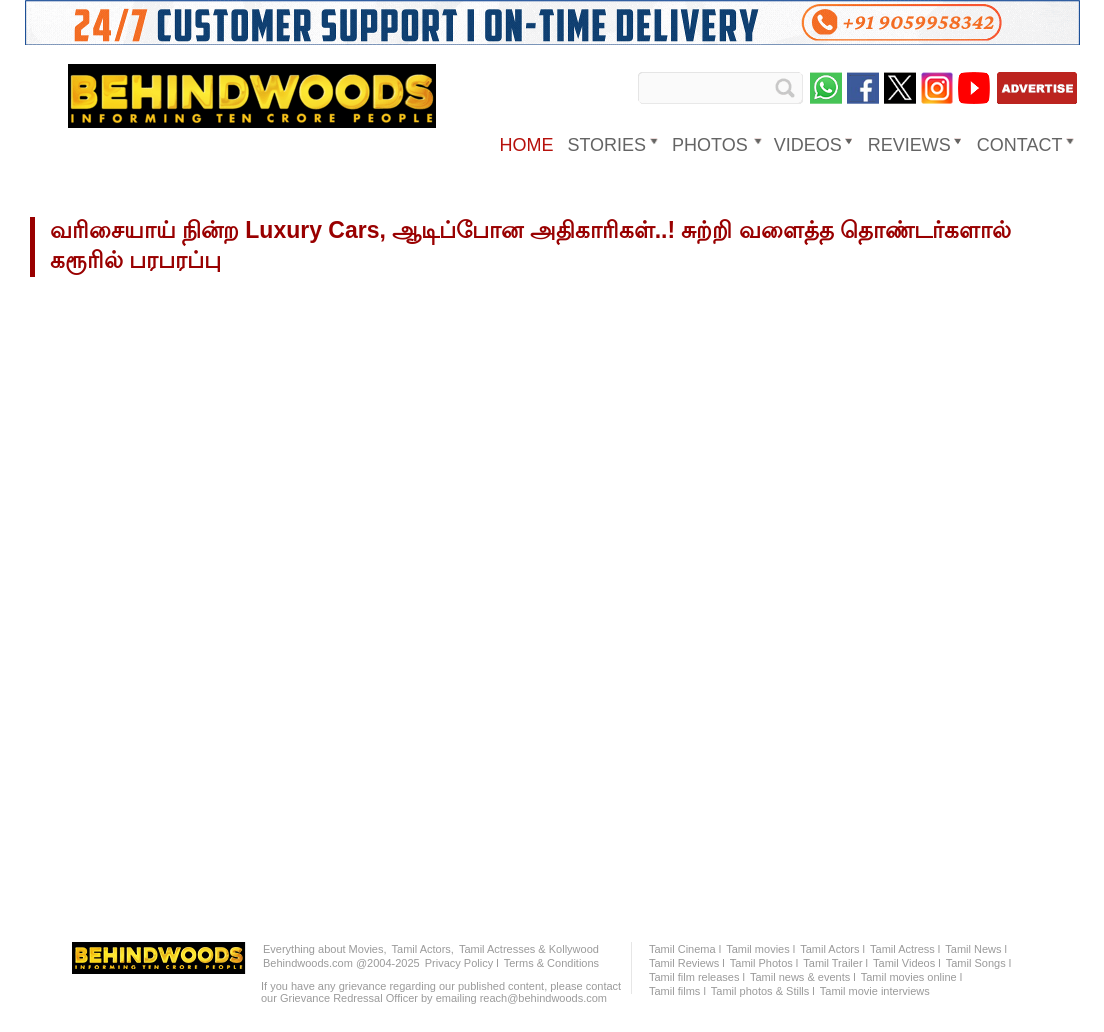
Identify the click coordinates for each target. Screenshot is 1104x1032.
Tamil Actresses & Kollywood (529, 949)
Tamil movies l (760, 949)
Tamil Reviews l (687, 963)
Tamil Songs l (978, 963)
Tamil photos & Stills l (763, 991)
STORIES (606, 145)
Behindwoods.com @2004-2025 (341, 963)
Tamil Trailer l (835, 963)
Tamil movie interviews (875, 991)
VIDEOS (808, 145)
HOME (526, 145)
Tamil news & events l (803, 977)
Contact (1020, 145)
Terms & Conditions (551, 963)
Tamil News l (976, 949)
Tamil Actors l (832, 949)
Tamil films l (677, 991)
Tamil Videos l (907, 963)
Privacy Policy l (462, 963)
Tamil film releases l (697, 977)
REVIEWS (909, 145)
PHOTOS (710, 145)
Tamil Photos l (764, 963)
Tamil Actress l (905, 949)
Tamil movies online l (911, 977)
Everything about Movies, (325, 949)
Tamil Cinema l (685, 949)
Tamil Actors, (423, 949)
